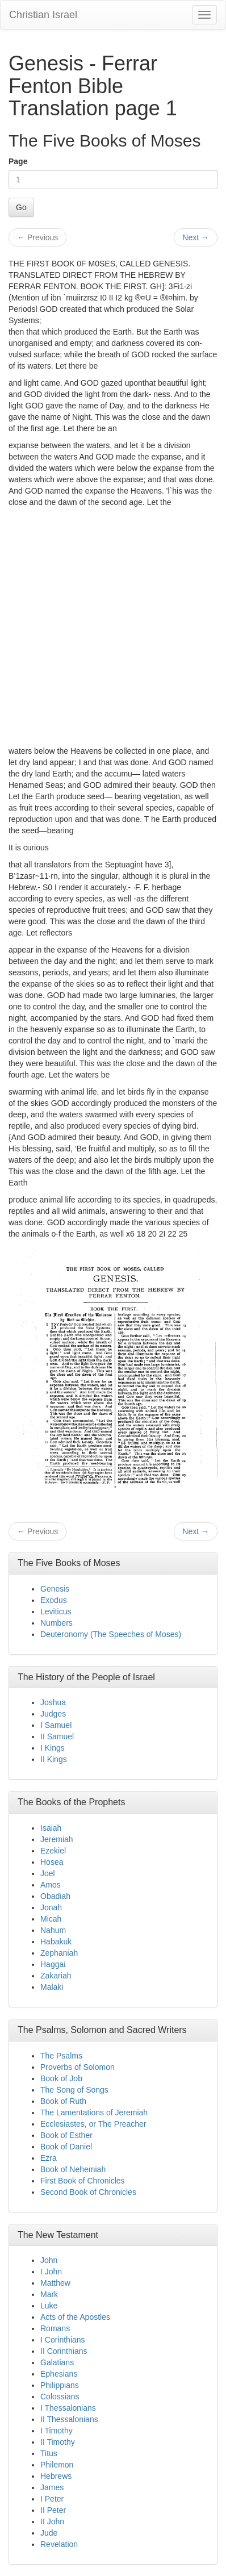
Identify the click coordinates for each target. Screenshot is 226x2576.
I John (51, 2271)
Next (195, 237)
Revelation (59, 2544)
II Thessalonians (69, 2419)
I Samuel (56, 1725)
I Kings (52, 1747)
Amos (50, 1884)
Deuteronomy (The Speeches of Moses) (110, 1634)
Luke (48, 2305)
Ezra (48, 2157)
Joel (47, 1873)
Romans (55, 2328)
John (48, 2260)
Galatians (57, 2362)
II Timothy (57, 2441)
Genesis (54, 1588)
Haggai (52, 1964)
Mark (49, 2294)
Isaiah (50, 1827)
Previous (37, 237)
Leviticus (55, 1611)
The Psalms (61, 2055)
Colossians (59, 2396)
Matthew (55, 2282)
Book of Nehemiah (73, 2169)
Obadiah (55, 1896)
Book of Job (61, 2078)
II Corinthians (63, 2351)
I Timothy (56, 2430)
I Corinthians (62, 2339)
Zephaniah (59, 1952)
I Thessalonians (68, 2407)
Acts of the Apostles (75, 2317)
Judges (53, 1713)
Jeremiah (56, 1839)
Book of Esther (66, 2135)
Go (21, 207)
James (52, 2487)
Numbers (56, 1622)
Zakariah (55, 1975)
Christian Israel (43, 14)
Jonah (51, 1907)
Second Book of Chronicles (88, 2192)
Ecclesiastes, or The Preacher (93, 2123)
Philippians (59, 2385)
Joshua (53, 1702)
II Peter (53, 2510)
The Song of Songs (74, 2089)
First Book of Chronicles (82, 2180)
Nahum (53, 1930)
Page (18, 161)
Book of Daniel (66, 2146)
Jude (48, 2532)
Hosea (51, 1862)
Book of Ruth (63, 2101)
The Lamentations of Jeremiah (94, 2112)
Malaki (51, 1987)
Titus (48, 2453)
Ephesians (58, 2373)
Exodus (53, 1600)
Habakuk (56, 1941)
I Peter (52, 2498)
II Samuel (57, 1736)
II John (52, 2521)
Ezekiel (53, 1850)
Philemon (56, 2464)
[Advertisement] (113, 626)
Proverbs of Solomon (77, 2067)
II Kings (53, 1759)
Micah (50, 1918)
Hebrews (56, 2476)
